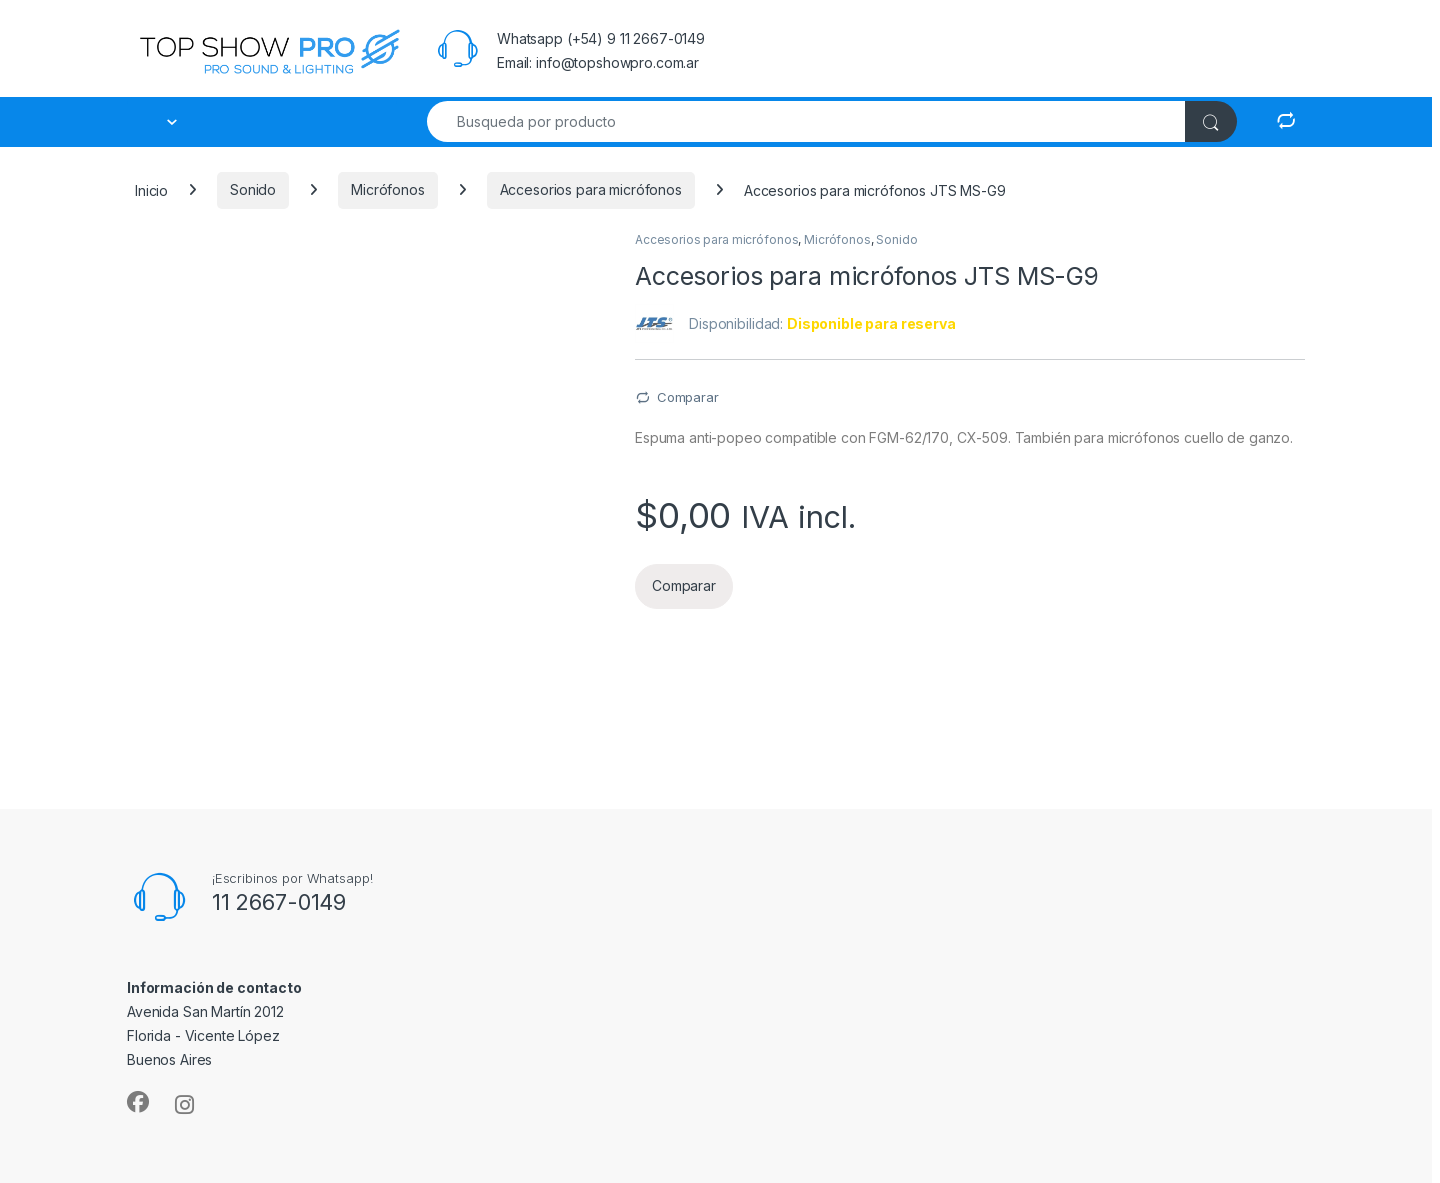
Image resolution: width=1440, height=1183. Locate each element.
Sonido (253, 189)
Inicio (151, 189)
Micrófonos (388, 189)
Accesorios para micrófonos (591, 189)
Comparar (688, 397)
